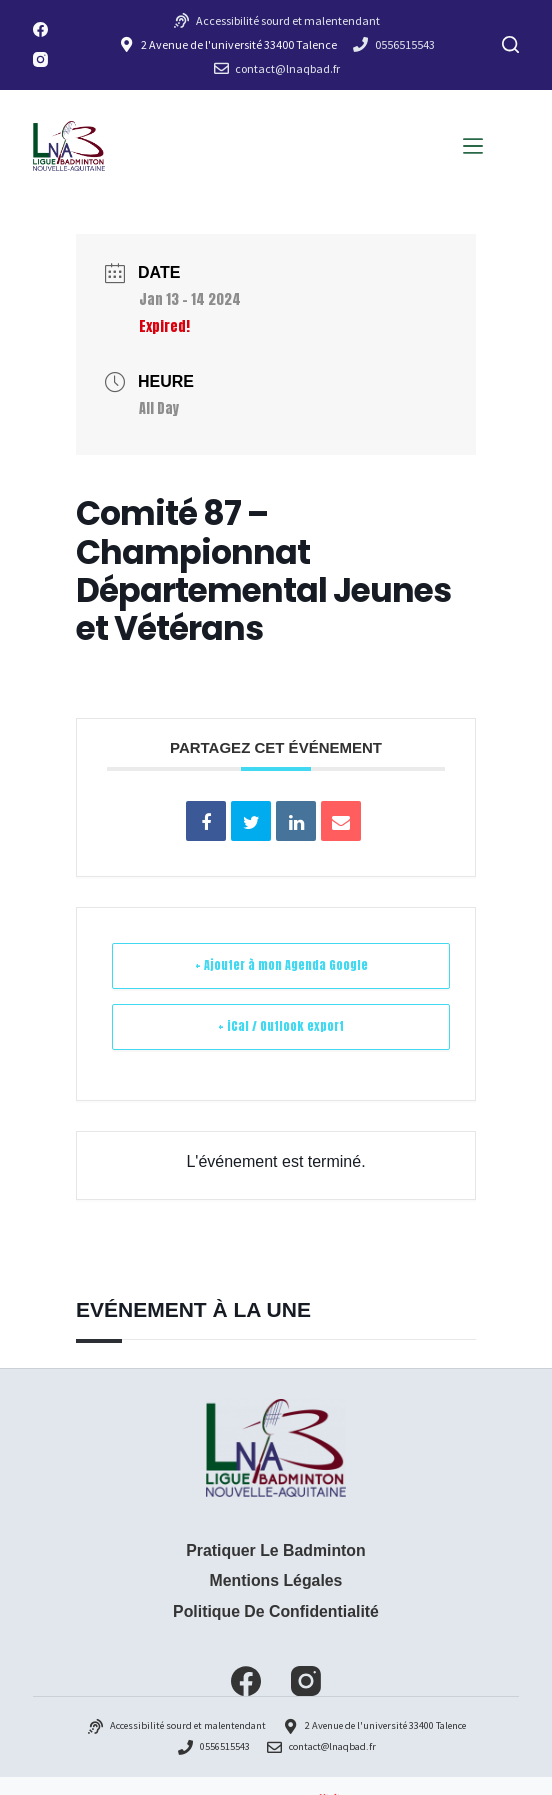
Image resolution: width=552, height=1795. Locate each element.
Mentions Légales (276, 1580)
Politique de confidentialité (276, 1611)
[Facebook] (40, 29)
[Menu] (473, 146)
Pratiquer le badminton (275, 1550)
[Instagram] (40, 59)
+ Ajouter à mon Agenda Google (281, 965)
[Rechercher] (510, 44)
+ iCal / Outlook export (281, 1026)
